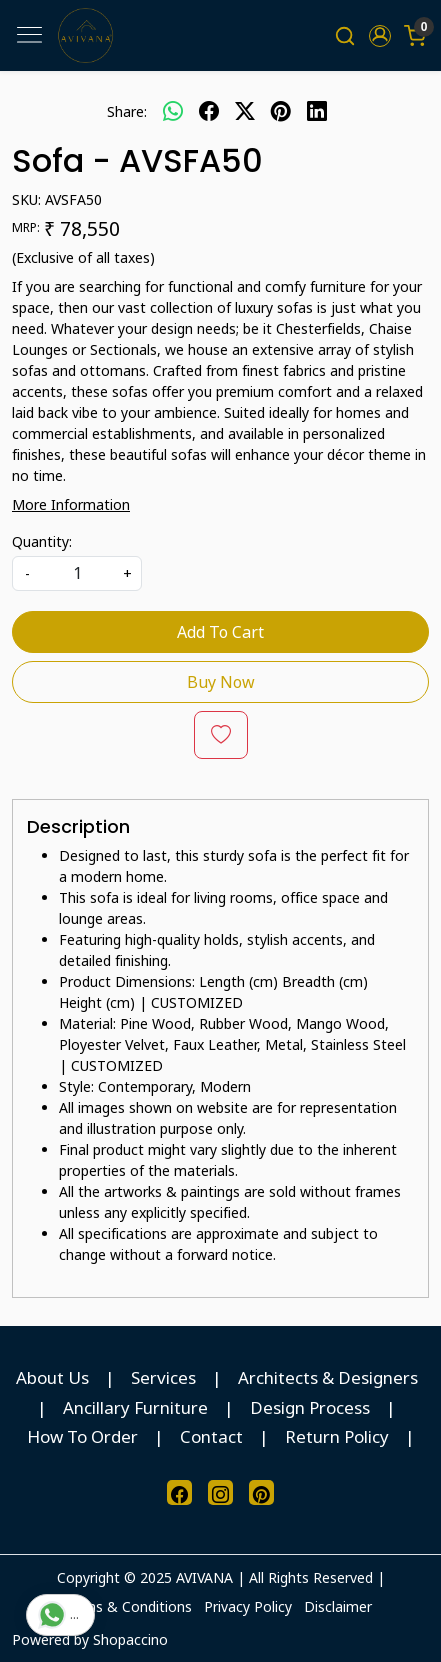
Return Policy (337, 1436)
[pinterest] (281, 111)
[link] (345, 35)
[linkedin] (317, 111)
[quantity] (77, 573)
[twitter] (245, 111)
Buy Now (221, 682)
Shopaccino (130, 1639)
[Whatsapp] (173, 111)
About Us (52, 1377)
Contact (211, 1436)
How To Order (82, 1436)
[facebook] (209, 111)
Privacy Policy (248, 1606)
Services (163, 1377)
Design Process (310, 1407)
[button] (379, 36)
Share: (127, 111)
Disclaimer (338, 1606)
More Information (71, 504)
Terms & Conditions (127, 1606)
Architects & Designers (328, 1377)
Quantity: (42, 541)
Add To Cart (220, 632)
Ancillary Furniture (135, 1407)
